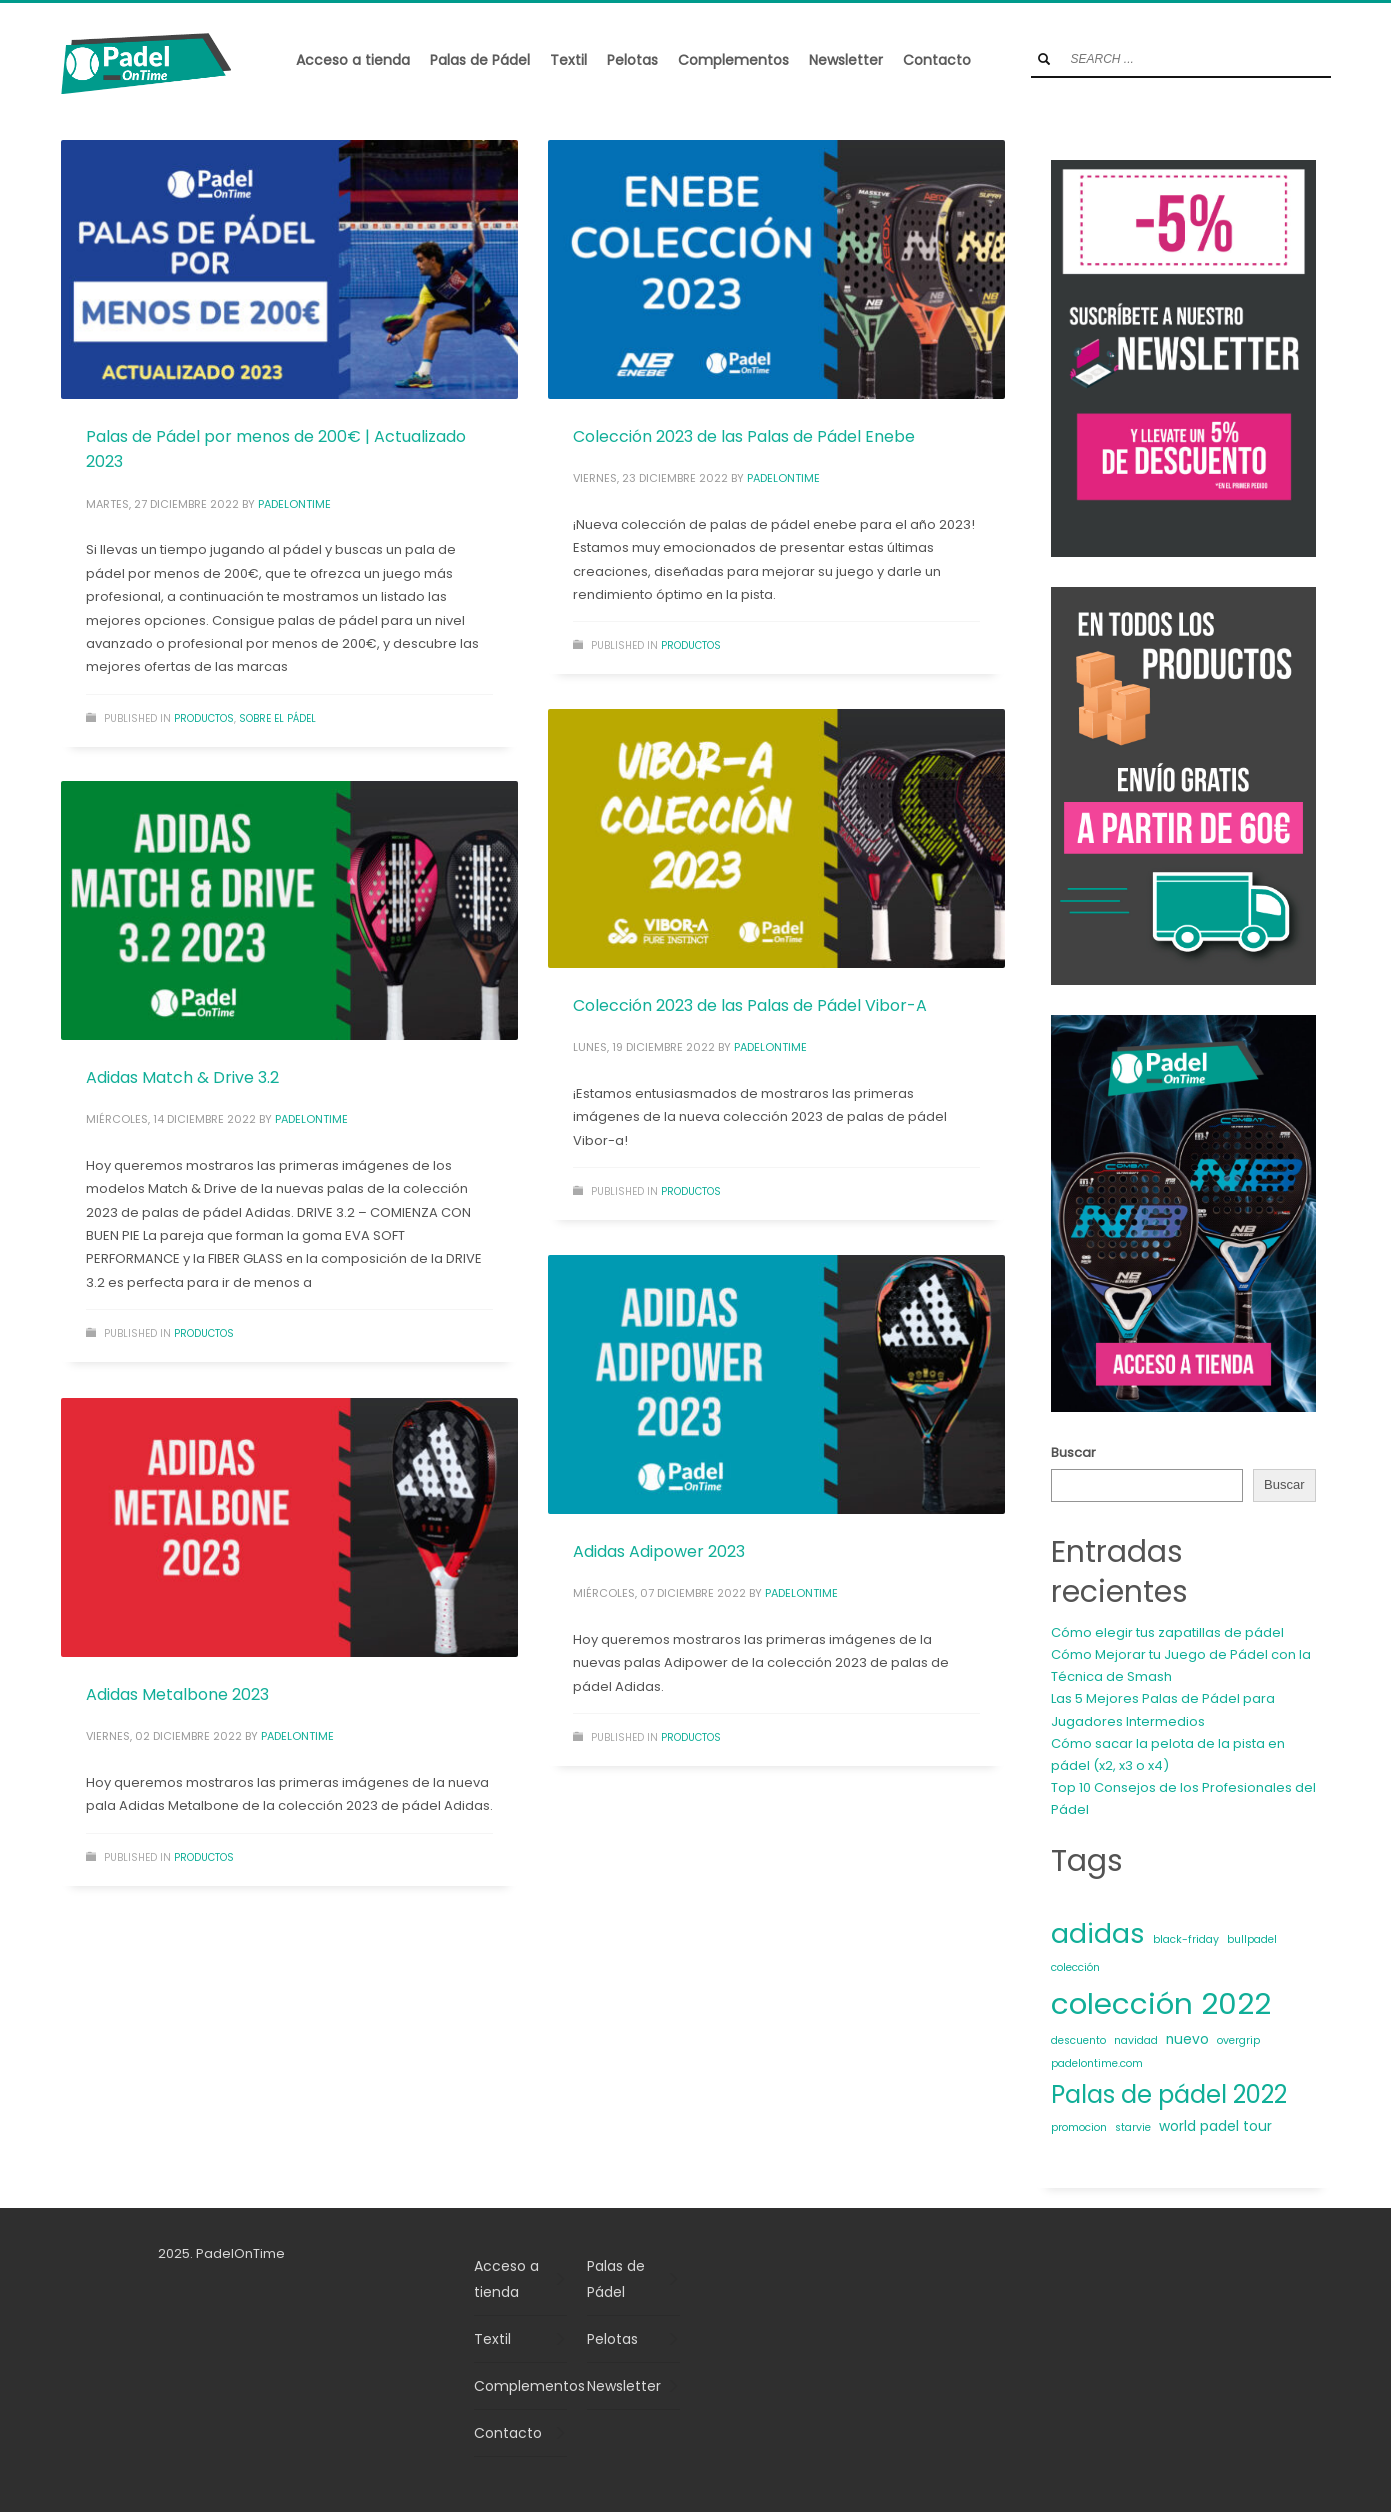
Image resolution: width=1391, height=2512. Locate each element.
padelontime (294, 504)
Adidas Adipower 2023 (659, 1551)
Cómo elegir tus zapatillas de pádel (1167, 1632)
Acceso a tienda (353, 60)
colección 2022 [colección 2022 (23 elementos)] (1161, 2003)
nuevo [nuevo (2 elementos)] (1187, 2039)
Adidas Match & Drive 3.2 (182, 1077)
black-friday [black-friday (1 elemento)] (1186, 1939)
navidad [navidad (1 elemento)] (1136, 2040)
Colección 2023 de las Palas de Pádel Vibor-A (750, 1005)
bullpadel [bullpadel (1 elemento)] (1252, 1939)
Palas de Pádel (480, 60)
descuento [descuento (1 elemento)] (1078, 2040)
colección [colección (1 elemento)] (1075, 1967)
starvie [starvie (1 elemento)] (1133, 2127)
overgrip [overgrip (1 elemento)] (1238, 2040)
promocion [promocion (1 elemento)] (1079, 2127)
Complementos (733, 60)
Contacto (937, 60)
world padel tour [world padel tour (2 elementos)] (1215, 2126)
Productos (204, 718)
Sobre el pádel (277, 718)
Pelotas (632, 60)
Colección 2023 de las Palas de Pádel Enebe (744, 436)
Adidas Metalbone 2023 (177, 1694)
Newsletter (846, 60)
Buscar (1073, 1452)
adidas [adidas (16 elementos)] (1098, 1933)
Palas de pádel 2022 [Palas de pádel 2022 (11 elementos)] (1169, 2094)
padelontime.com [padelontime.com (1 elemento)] (1097, 2063)
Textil (568, 60)
